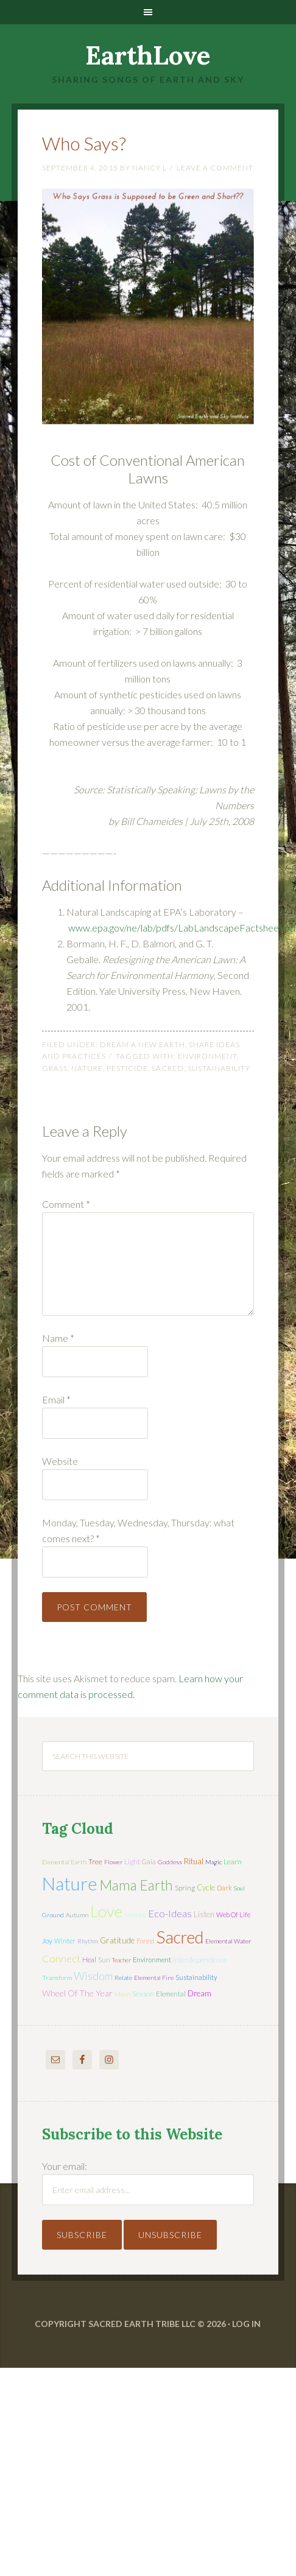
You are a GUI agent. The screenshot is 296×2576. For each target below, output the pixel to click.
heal (89, 1960)
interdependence (200, 1959)
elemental (171, 1994)
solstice (135, 1914)
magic (213, 1861)
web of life (233, 1914)
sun (104, 1959)
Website (60, 1461)
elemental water (228, 1941)
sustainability (219, 1068)
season (143, 1993)
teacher (121, 1960)
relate (123, 1977)
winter (65, 1941)
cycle (206, 1887)
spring (185, 1888)
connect (61, 1958)
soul (239, 1888)
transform (57, 1977)
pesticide (127, 1068)
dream (199, 1993)
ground (53, 1914)
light (132, 1861)
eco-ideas (170, 1913)
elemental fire (154, 1977)
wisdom (93, 1975)
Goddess (170, 1861)
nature (87, 1068)
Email (56, 1399)
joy (47, 1940)
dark (224, 1888)
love (106, 1911)
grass (55, 1068)
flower (113, 1861)
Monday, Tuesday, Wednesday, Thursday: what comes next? (138, 1530)
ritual (193, 1861)
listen (204, 1914)
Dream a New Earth (142, 1044)
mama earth (136, 1885)
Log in (246, 2323)
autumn (77, 1914)
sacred (168, 1068)
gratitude (117, 1940)
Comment (66, 1204)
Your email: (64, 2166)
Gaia (149, 1861)
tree (95, 1861)
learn (233, 1861)
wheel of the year (77, 1993)
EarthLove (148, 55)
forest (145, 1941)
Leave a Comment (215, 167)
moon (122, 1994)
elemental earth (64, 1861)
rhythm (87, 1941)
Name (58, 1338)
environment (207, 1056)
